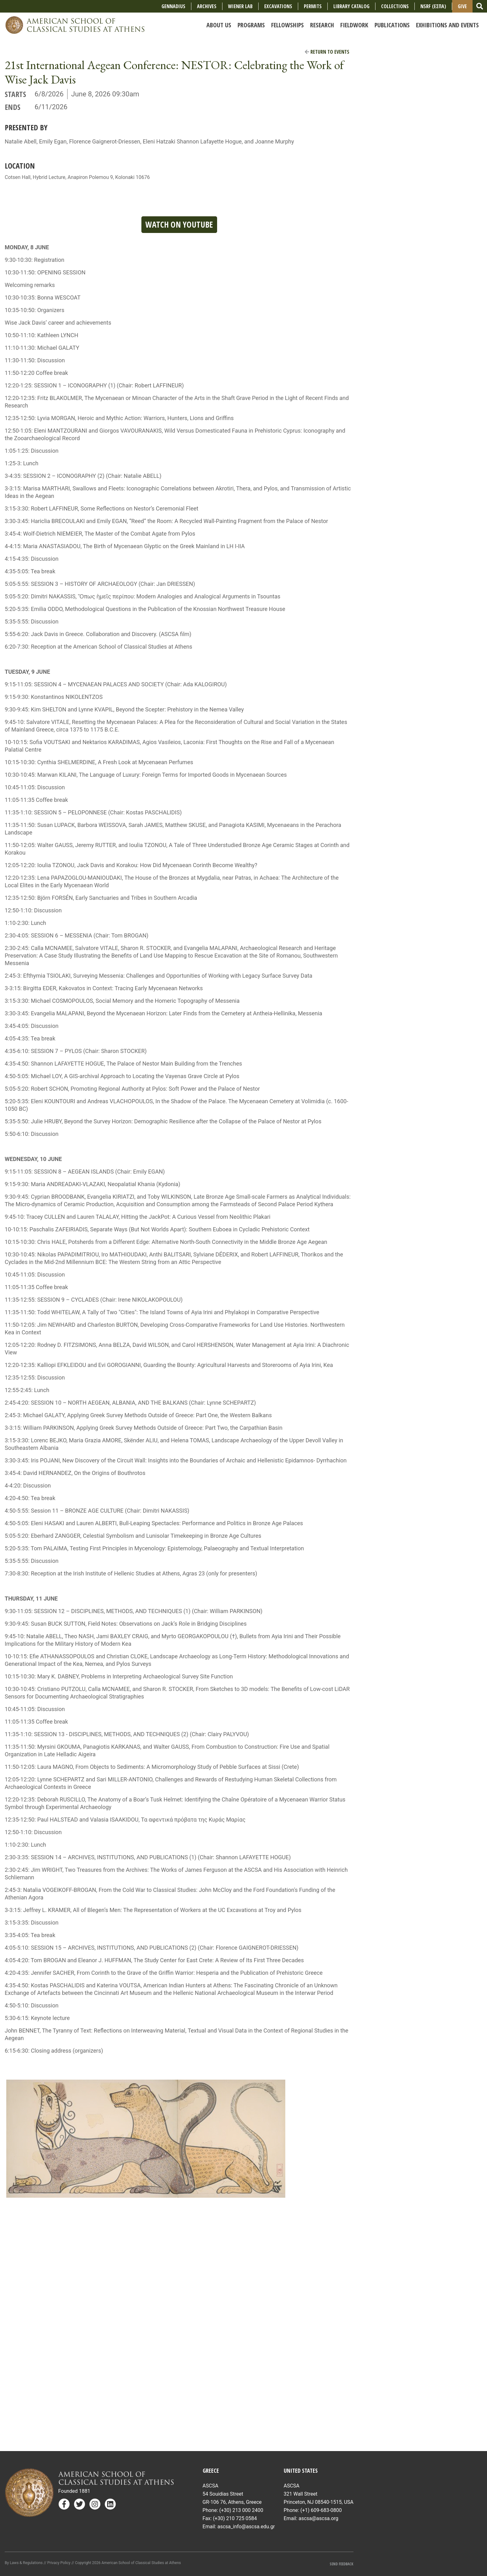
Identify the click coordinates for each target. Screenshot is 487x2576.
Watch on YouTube (179, 224)
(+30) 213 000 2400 (241, 2510)
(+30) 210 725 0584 (235, 2518)
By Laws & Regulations (24, 2563)
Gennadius (173, 6)
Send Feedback (341, 2564)
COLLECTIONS (395, 6)
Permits (313, 6)
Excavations (278, 6)
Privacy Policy (58, 2563)
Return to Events (327, 51)
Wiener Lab (240, 6)
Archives (206, 6)
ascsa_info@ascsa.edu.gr (246, 2527)
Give (462, 6)
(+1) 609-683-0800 (321, 2510)
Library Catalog (351, 6)
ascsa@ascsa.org (318, 2518)
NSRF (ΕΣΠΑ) (433, 6)
